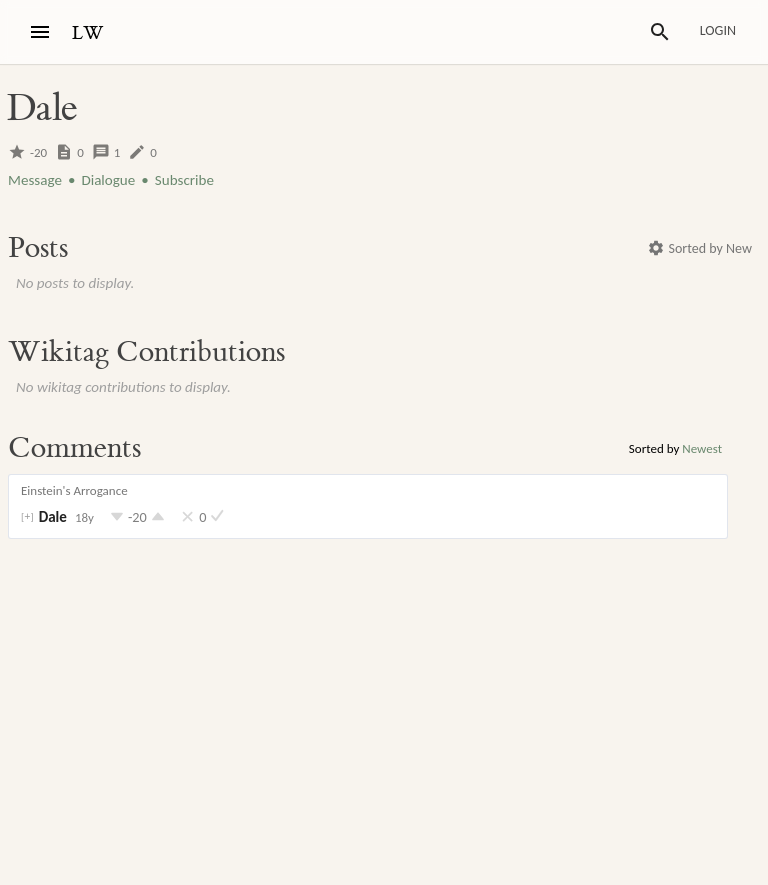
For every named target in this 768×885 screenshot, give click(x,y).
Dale (53, 517)
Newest (702, 448)
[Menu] (40, 32)
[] (27, 517)
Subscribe (184, 180)
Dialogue (108, 180)
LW (88, 33)
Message (35, 180)
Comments (74, 448)
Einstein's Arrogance (74, 490)
